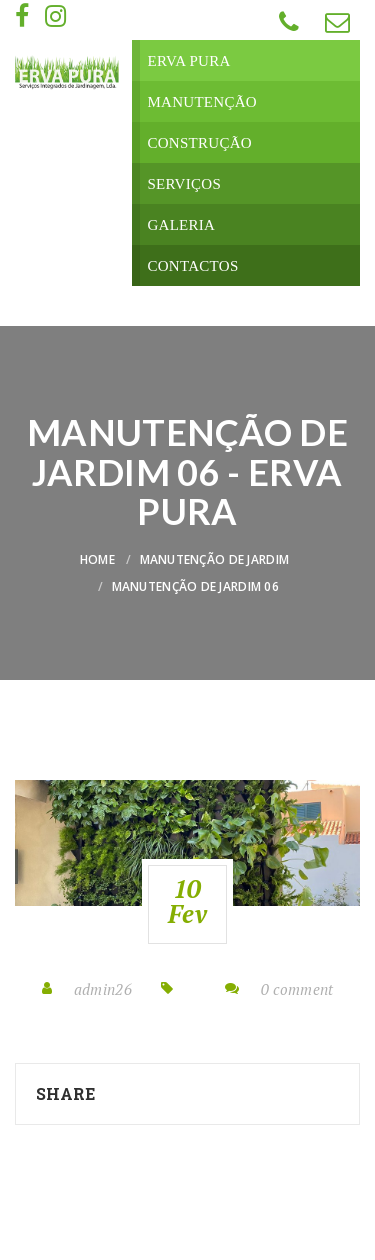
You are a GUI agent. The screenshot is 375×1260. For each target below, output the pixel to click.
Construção (199, 143)
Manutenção (201, 102)
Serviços (184, 184)
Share (65, 1093)
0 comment (297, 989)
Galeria (181, 225)
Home (97, 559)
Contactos (192, 266)
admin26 (103, 989)
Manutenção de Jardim (215, 559)
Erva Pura (188, 61)
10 (187, 901)
